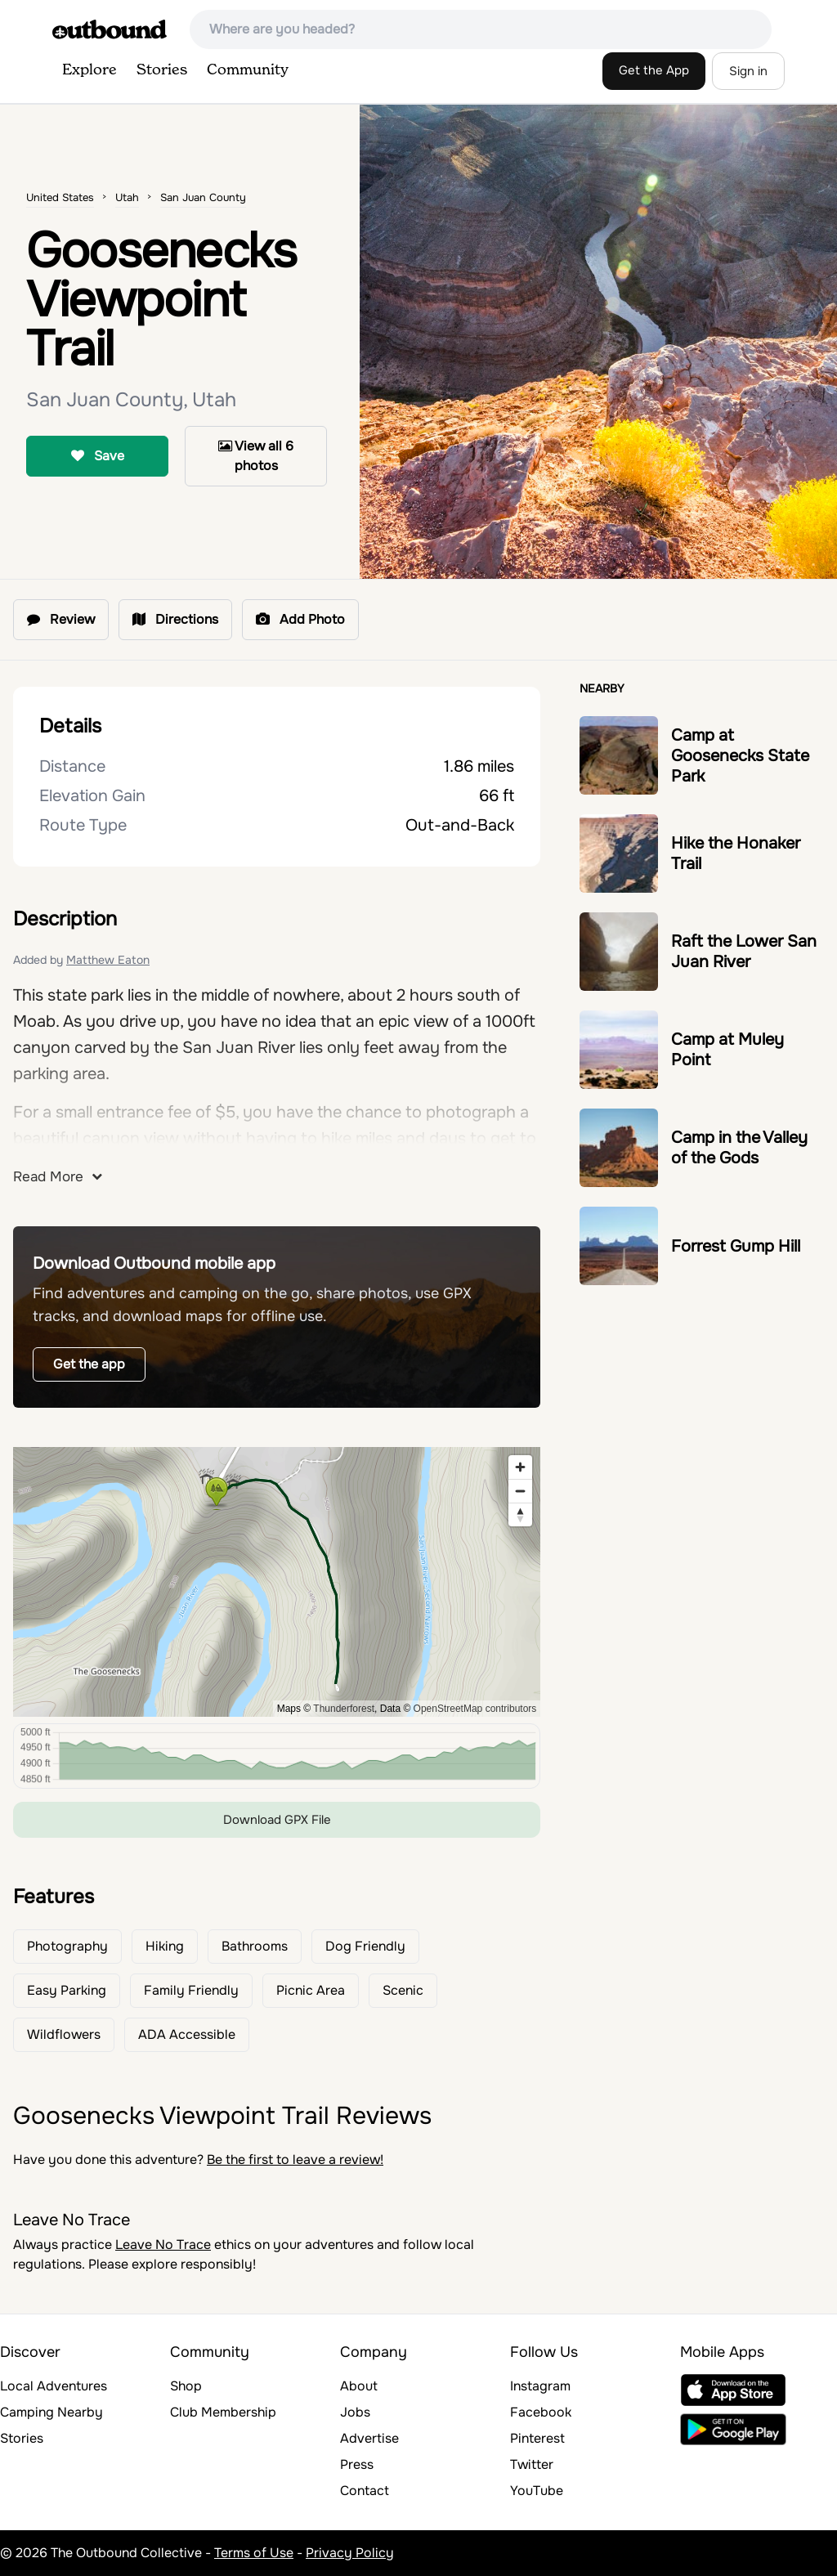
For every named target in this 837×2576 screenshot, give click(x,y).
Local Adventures (53, 2386)
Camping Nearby (51, 2412)
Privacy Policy (350, 2552)
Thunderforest (343, 1708)
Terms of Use (253, 2552)
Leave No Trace (163, 2244)
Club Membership (223, 2412)
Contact (364, 2490)
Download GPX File (277, 1820)
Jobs (355, 2412)
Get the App (654, 70)
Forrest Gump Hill (735, 1246)
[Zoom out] (520, 1491)
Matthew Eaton (108, 959)
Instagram (540, 2386)
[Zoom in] (520, 1467)
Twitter (531, 2464)
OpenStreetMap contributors (475, 1708)
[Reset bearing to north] (520, 1514)
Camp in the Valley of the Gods (739, 1147)
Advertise (369, 2438)
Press (357, 2464)
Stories (162, 70)
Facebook (540, 2412)
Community (248, 70)
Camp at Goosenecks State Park (740, 755)
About (359, 2386)
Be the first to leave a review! (295, 2159)
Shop (186, 2386)
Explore (89, 70)
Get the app (89, 1364)
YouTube (536, 2490)
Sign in (748, 71)
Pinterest (537, 2438)
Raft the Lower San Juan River (744, 951)
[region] (276, 1582)
